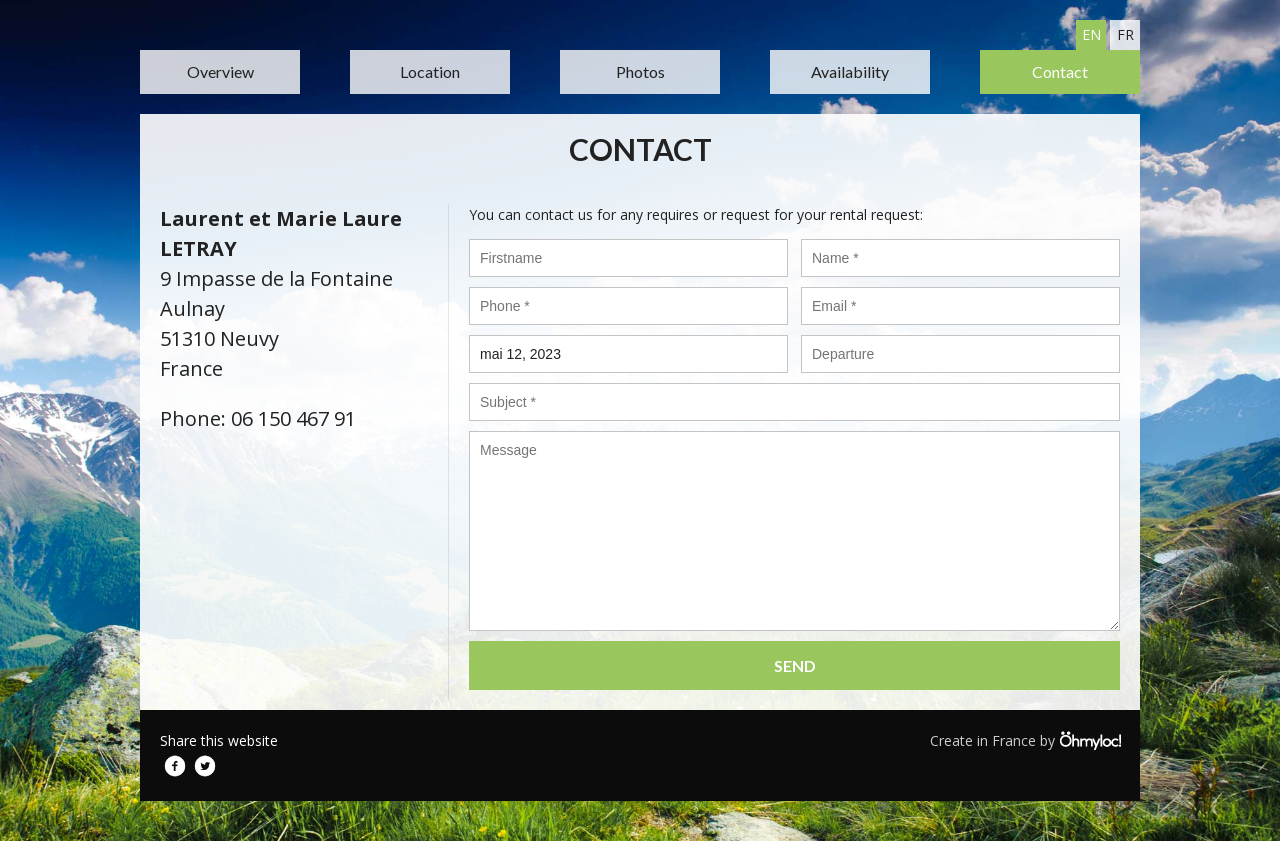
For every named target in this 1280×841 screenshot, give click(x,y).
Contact (1060, 71)
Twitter (205, 766)
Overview (220, 71)
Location (430, 71)
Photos (640, 71)
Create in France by (1025, 740)
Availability (850, 71)
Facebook (175, 766)
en (1091, 34)
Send (795, 665)
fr (1125, 34)
